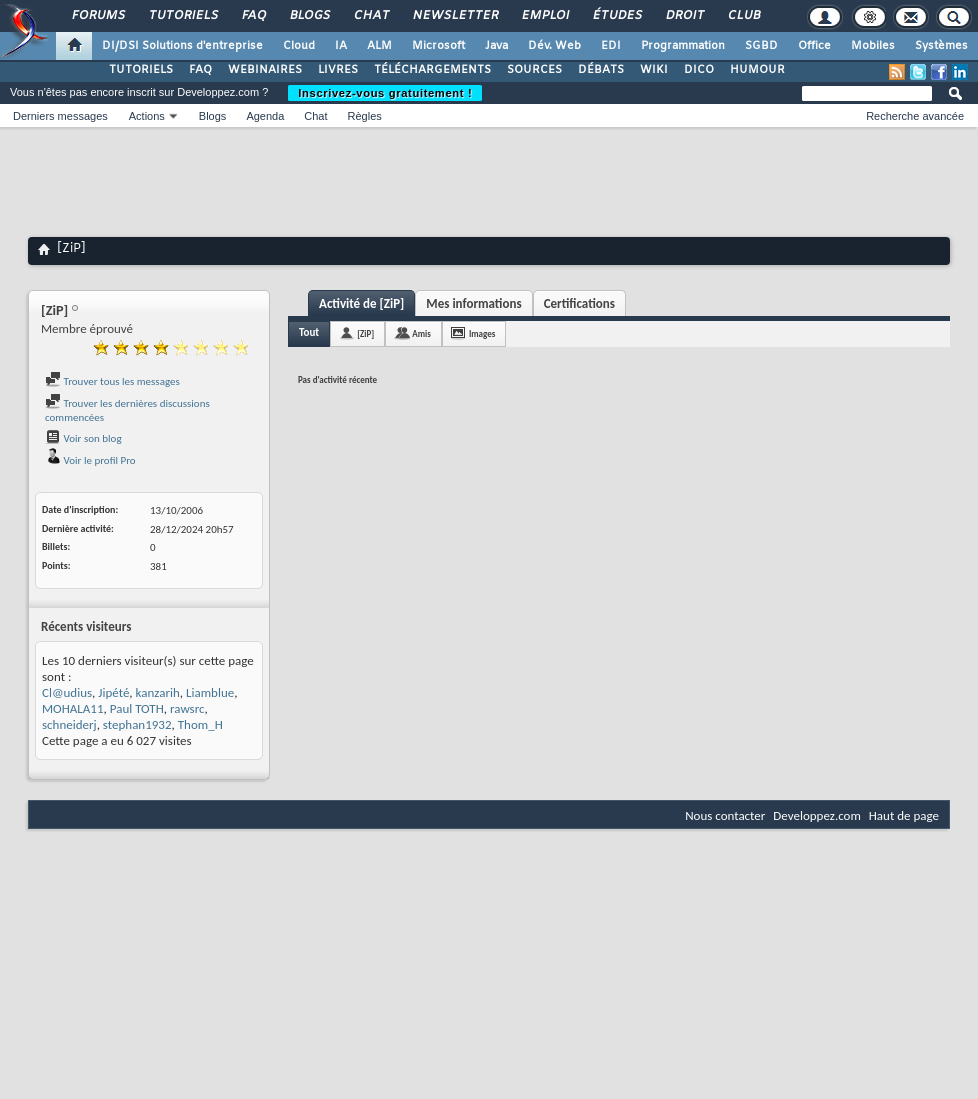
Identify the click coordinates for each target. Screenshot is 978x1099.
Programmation (683, 46)
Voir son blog (83, 438)
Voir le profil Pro (90, 460)
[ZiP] (365, 333)
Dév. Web (554, 46)
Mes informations (473, 303)
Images (482, 333)
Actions (147, 116)
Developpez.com (817, 815)
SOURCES (534, 70)
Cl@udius (67, 692)
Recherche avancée (915, 116)
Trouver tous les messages (112, 381)
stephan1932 (137, 724)
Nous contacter (725, 815)
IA (341, 46)
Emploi (544, 16)
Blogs (309, 16)
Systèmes (941, 46)
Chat (370, 16)
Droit (684, 16)
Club (743, 16)
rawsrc (187, 708)
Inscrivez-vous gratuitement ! (385, 93)
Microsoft (438, 46)
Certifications (579, 303)
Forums (97, 16)
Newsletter (454, 16)
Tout (309, 332)
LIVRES (338, 70)
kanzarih (158, 692)
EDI (611, 46)
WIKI (654, 70)
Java (496, 46)
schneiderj (69, 724)
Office (814, 46)
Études (616, 16)
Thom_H (200, 724)
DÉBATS (601, 70)
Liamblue (210, 692)
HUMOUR (757, 70)
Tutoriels (182, 16)
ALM (379, 46)
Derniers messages (60, 116)
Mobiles (873, 46)
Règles (365, 116)
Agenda (265, 116)
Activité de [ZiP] (361, 303)
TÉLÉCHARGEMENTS (432, 70)
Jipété (113, 692)
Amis (421, 333)
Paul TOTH (137, 708)
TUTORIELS (141, 70)
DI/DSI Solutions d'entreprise (182, 46)
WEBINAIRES (265, 70)
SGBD (761, 46)
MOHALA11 (73, 708)
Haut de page (904, 815)
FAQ (253, 16)
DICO (699, 70)
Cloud (299, 46)
